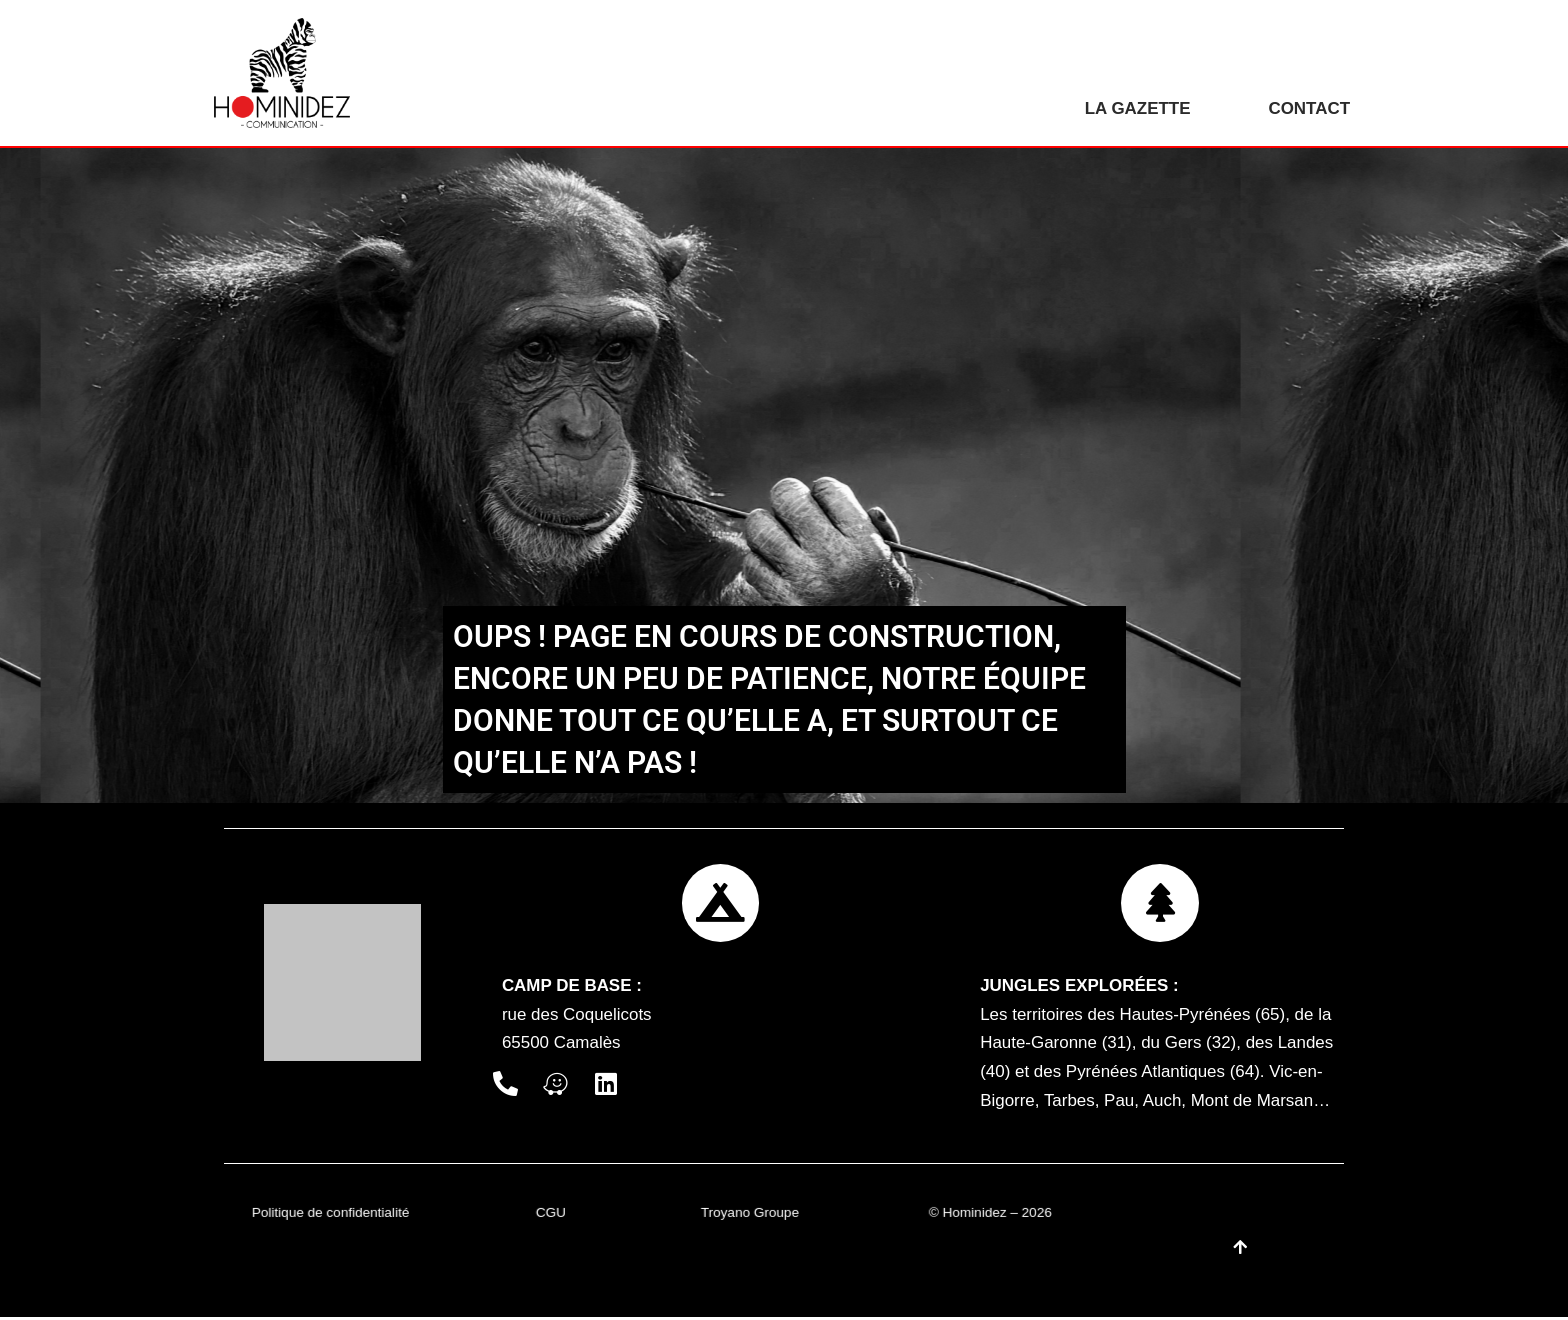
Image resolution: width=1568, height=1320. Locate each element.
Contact (1309, 108)
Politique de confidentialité (331, 1215)
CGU (551, 1215)
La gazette (1137, 108)
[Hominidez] (287, 73)
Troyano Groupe (750, 1215)
